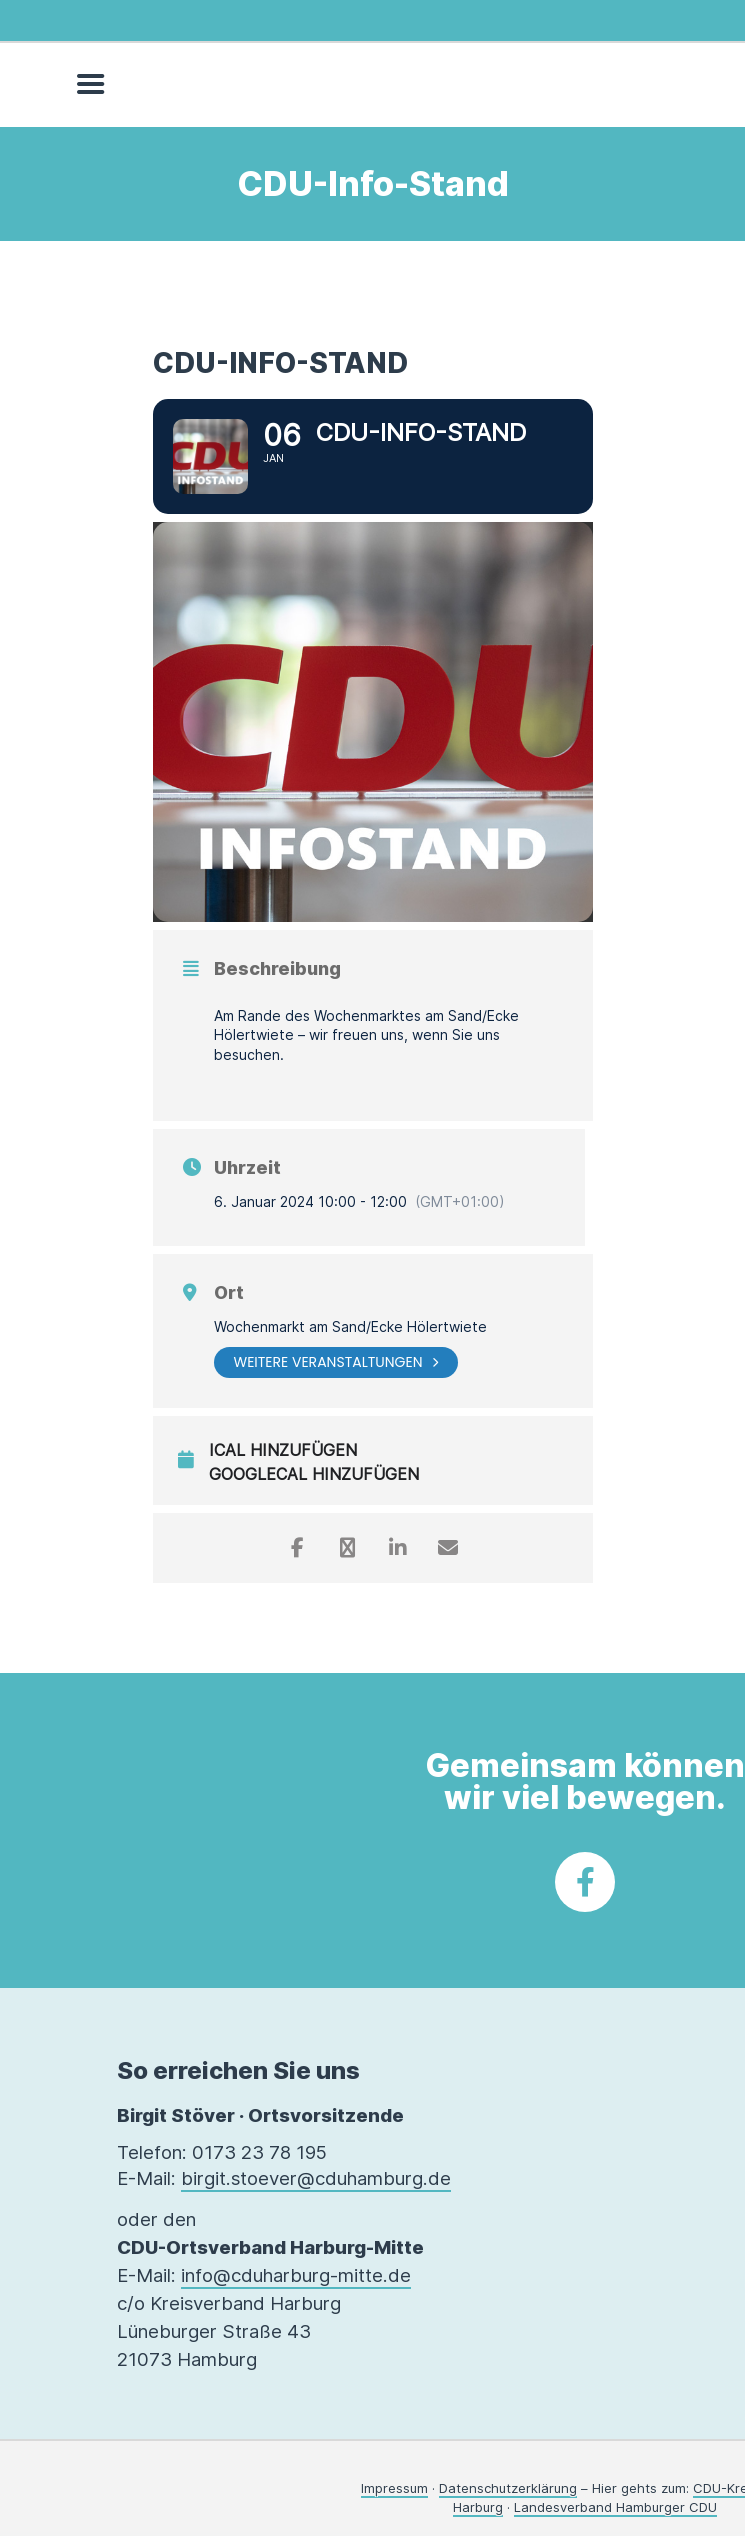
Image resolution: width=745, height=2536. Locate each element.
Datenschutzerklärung (508, 2488)
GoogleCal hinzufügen (314, 1474)
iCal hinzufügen (283, 1450)
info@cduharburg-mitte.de (296, 2275)
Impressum (394, 2488)
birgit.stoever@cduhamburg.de (316, 2178)
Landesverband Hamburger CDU (615, 2507)
